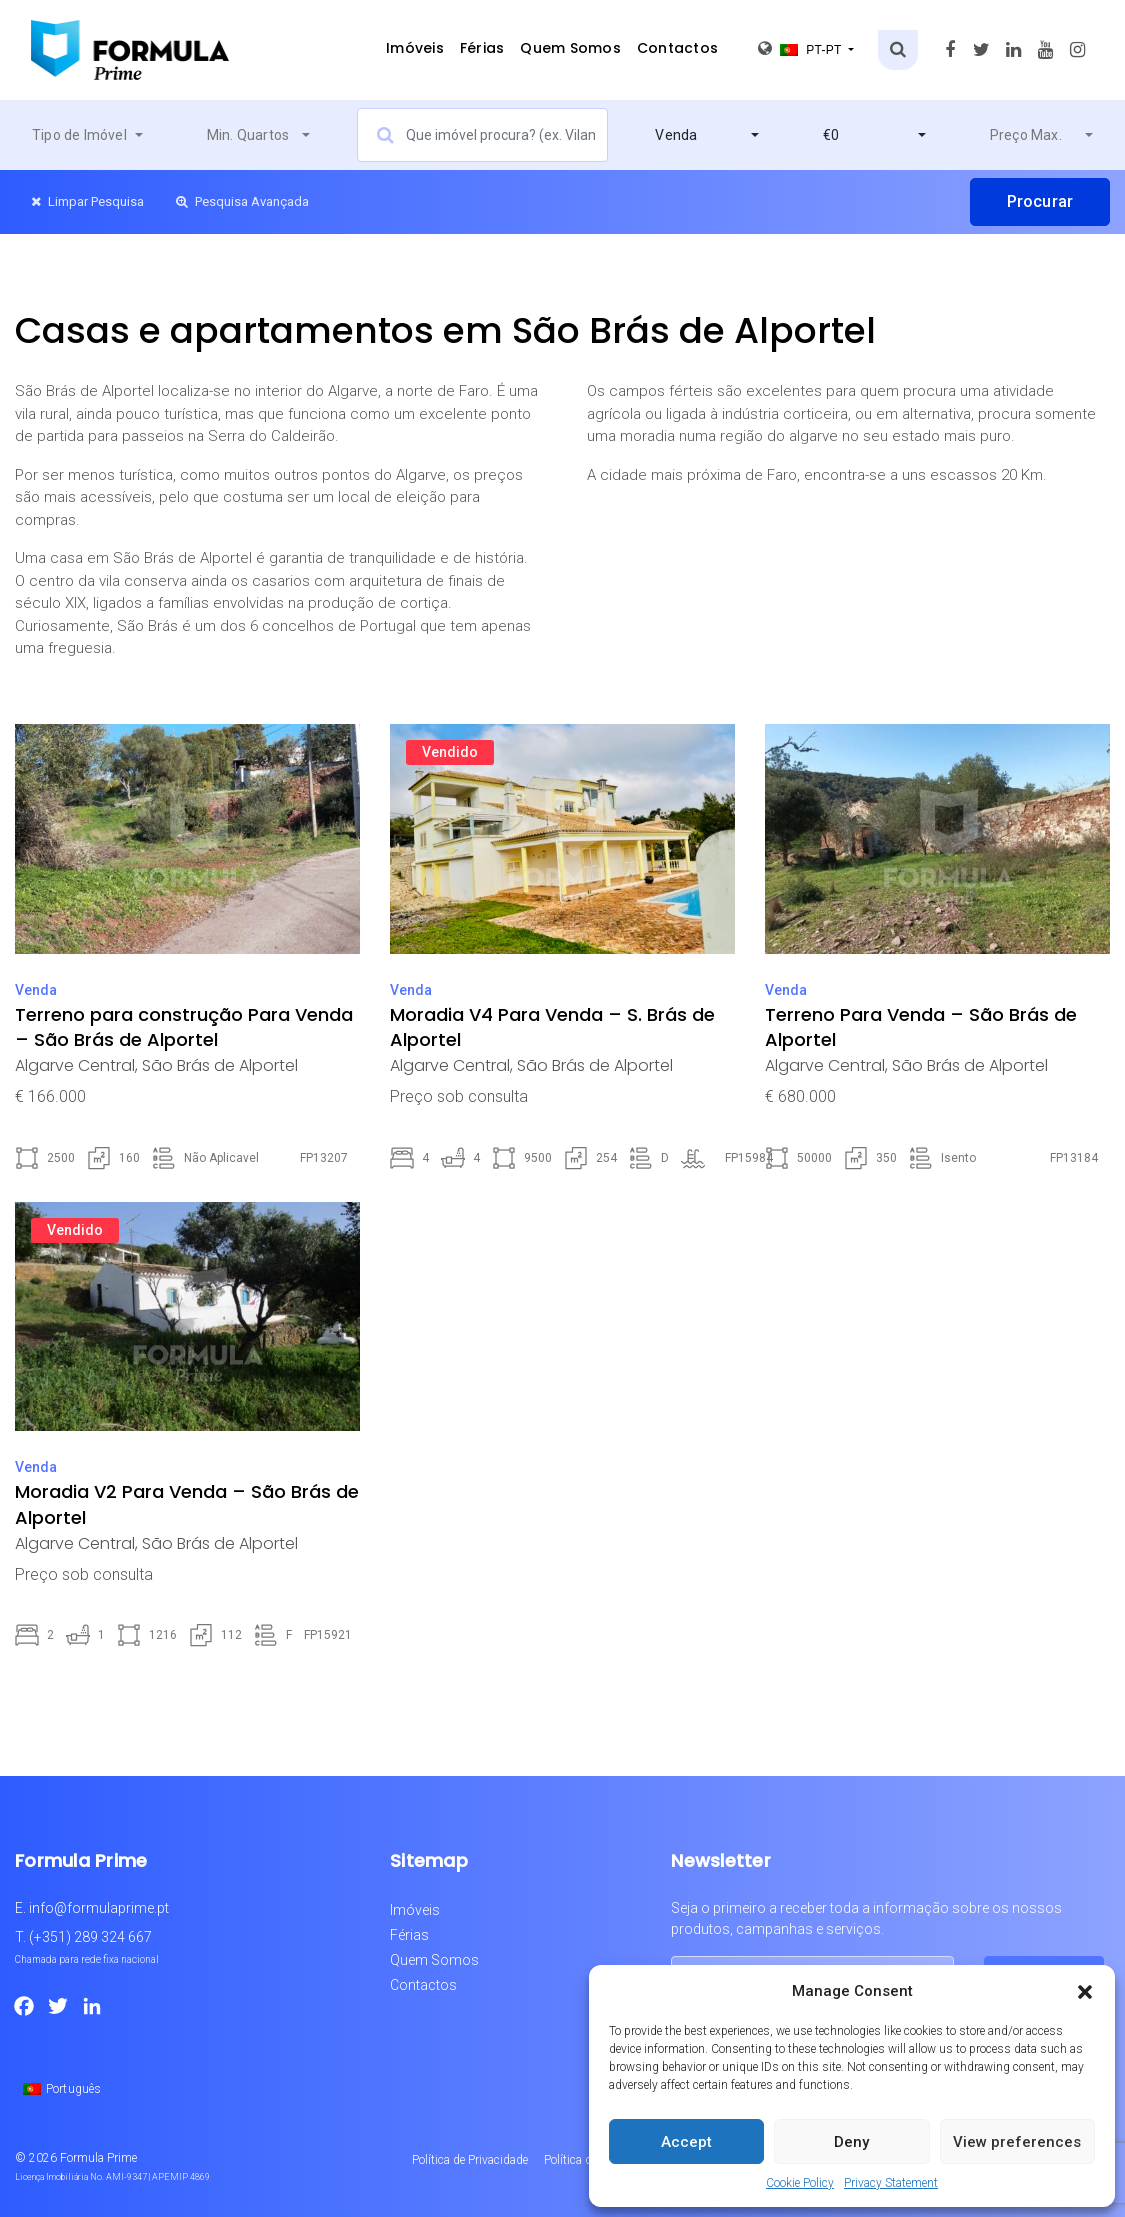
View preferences (1017, 2142)
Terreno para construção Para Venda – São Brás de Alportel (184, 1027)
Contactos (677, 48)
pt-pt (801, 48)
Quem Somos (570, 48)
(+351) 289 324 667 (90, 1937)
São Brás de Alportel (220, 1065)
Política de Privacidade (470, 2160)
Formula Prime (98, 2158)
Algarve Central (75, 1065)
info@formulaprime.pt (99, 1908)
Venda (36, 990)
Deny (851, 2142)
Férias (482, 48)
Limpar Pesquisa (87, 201)
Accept (686, 2142)
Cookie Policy (800, 2183)
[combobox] (87, 135)
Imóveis (415, 48)
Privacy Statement (891, 2183)
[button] (1085, 1991)
